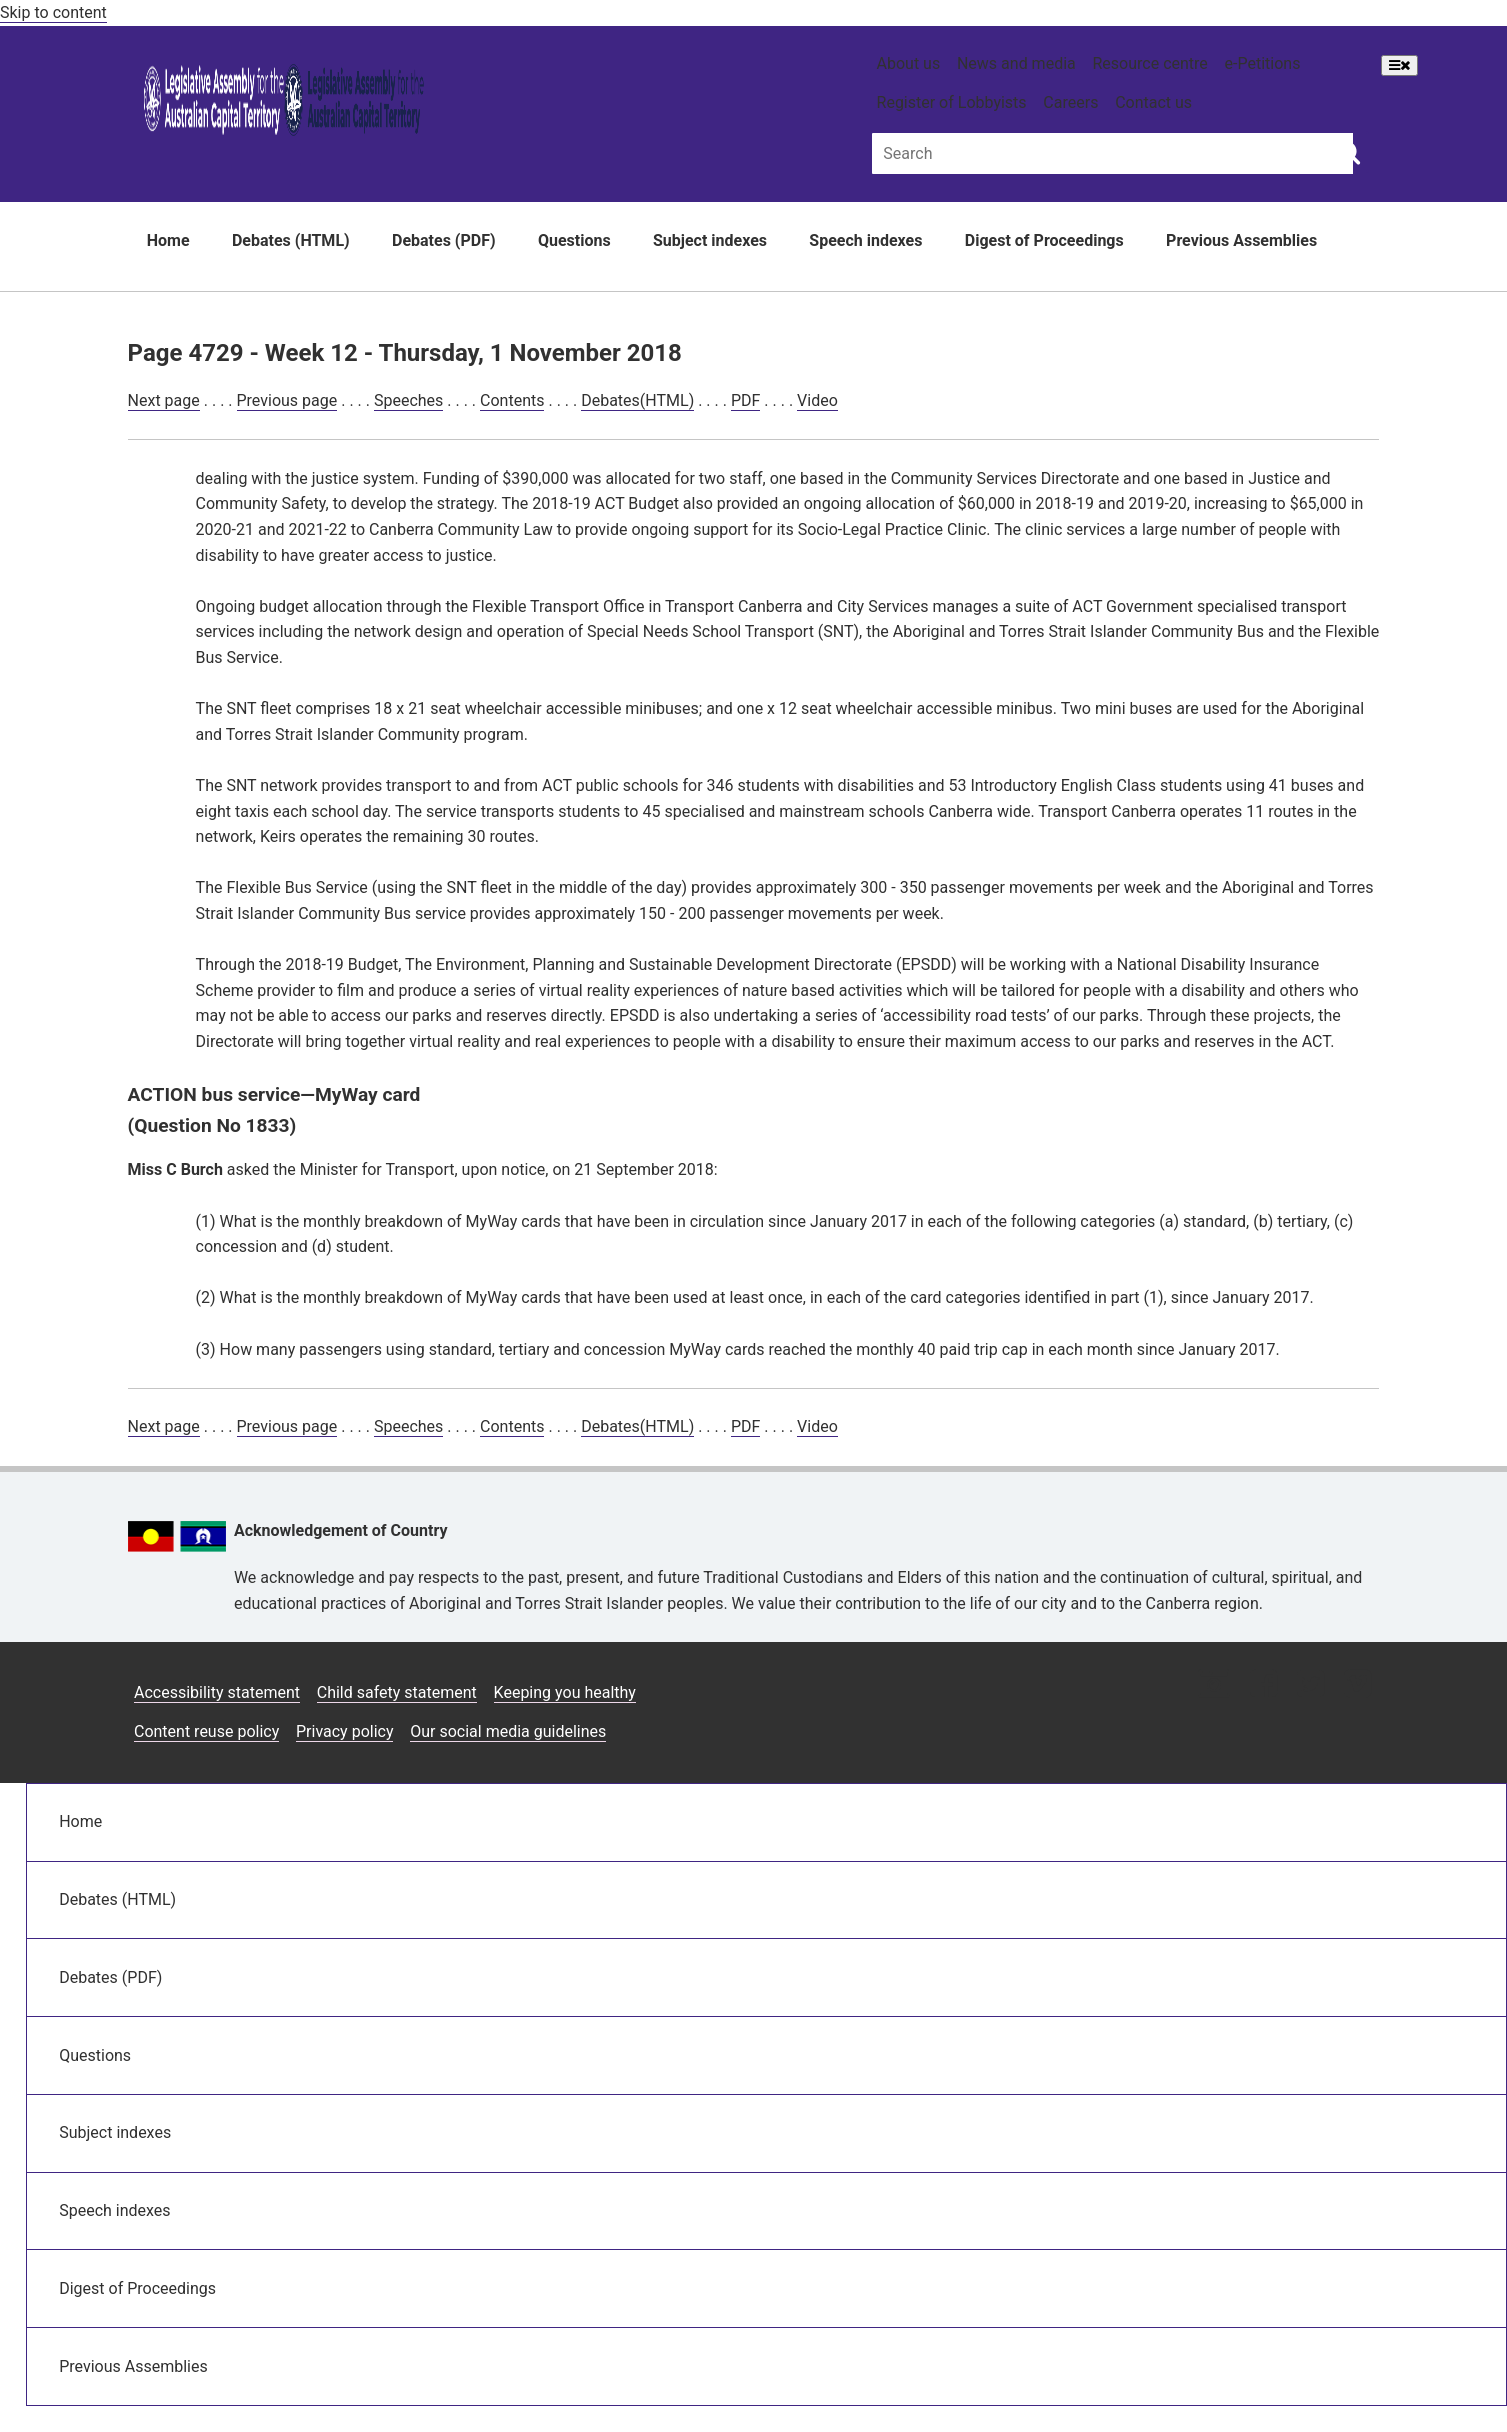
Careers (1070, 102)
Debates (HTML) (291, 240)
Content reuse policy (206, 1731)
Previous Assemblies (1241, 240)
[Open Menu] (1399, 65)
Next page (164, 400)
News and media (1016, 63)
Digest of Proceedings (1044, 240)
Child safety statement (397, 1692)
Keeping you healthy (565, 1692)
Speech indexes (865, 240)
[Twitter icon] (1310, 1685)
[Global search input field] (1112, 153)
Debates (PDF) (444, 240)
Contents (512, 400)
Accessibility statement (217, 1692)
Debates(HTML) (637, 400)
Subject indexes (710, 240)
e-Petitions (1263, 63)
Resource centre (1150, 63)
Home (168, 240)
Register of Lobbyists (952, 102)
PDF (745, 400)
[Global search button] (1348, 152)
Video (817, 400)
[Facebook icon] (1263, 1685)
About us (909, 63)
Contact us (1153, 102)
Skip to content (53, 12)
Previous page (287, 400)
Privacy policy (345, 1731)
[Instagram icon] (1214, 1685)
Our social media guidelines (508, 1731)
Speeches (408, 400)
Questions (574, 240)
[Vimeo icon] (1357, 1685)
